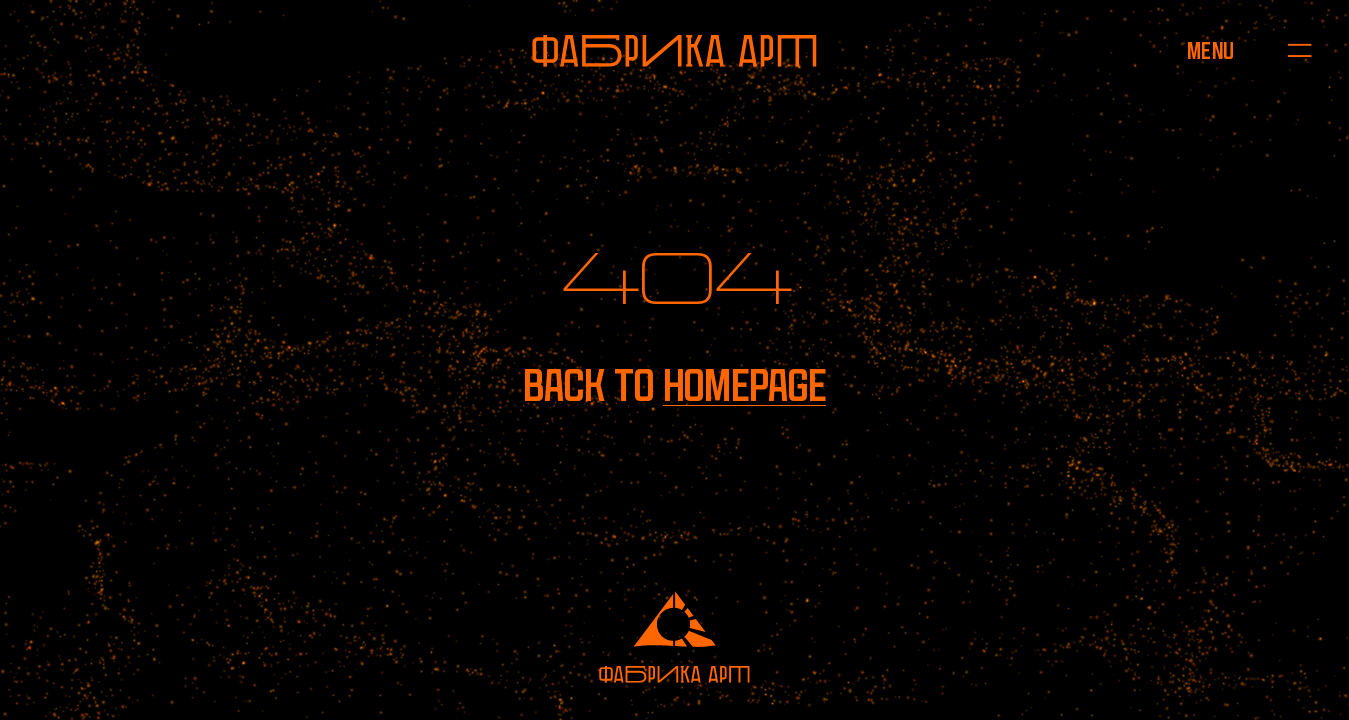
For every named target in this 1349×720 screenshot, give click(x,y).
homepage (744, 386)
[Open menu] (1210, 50)
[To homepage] (674, 51)
